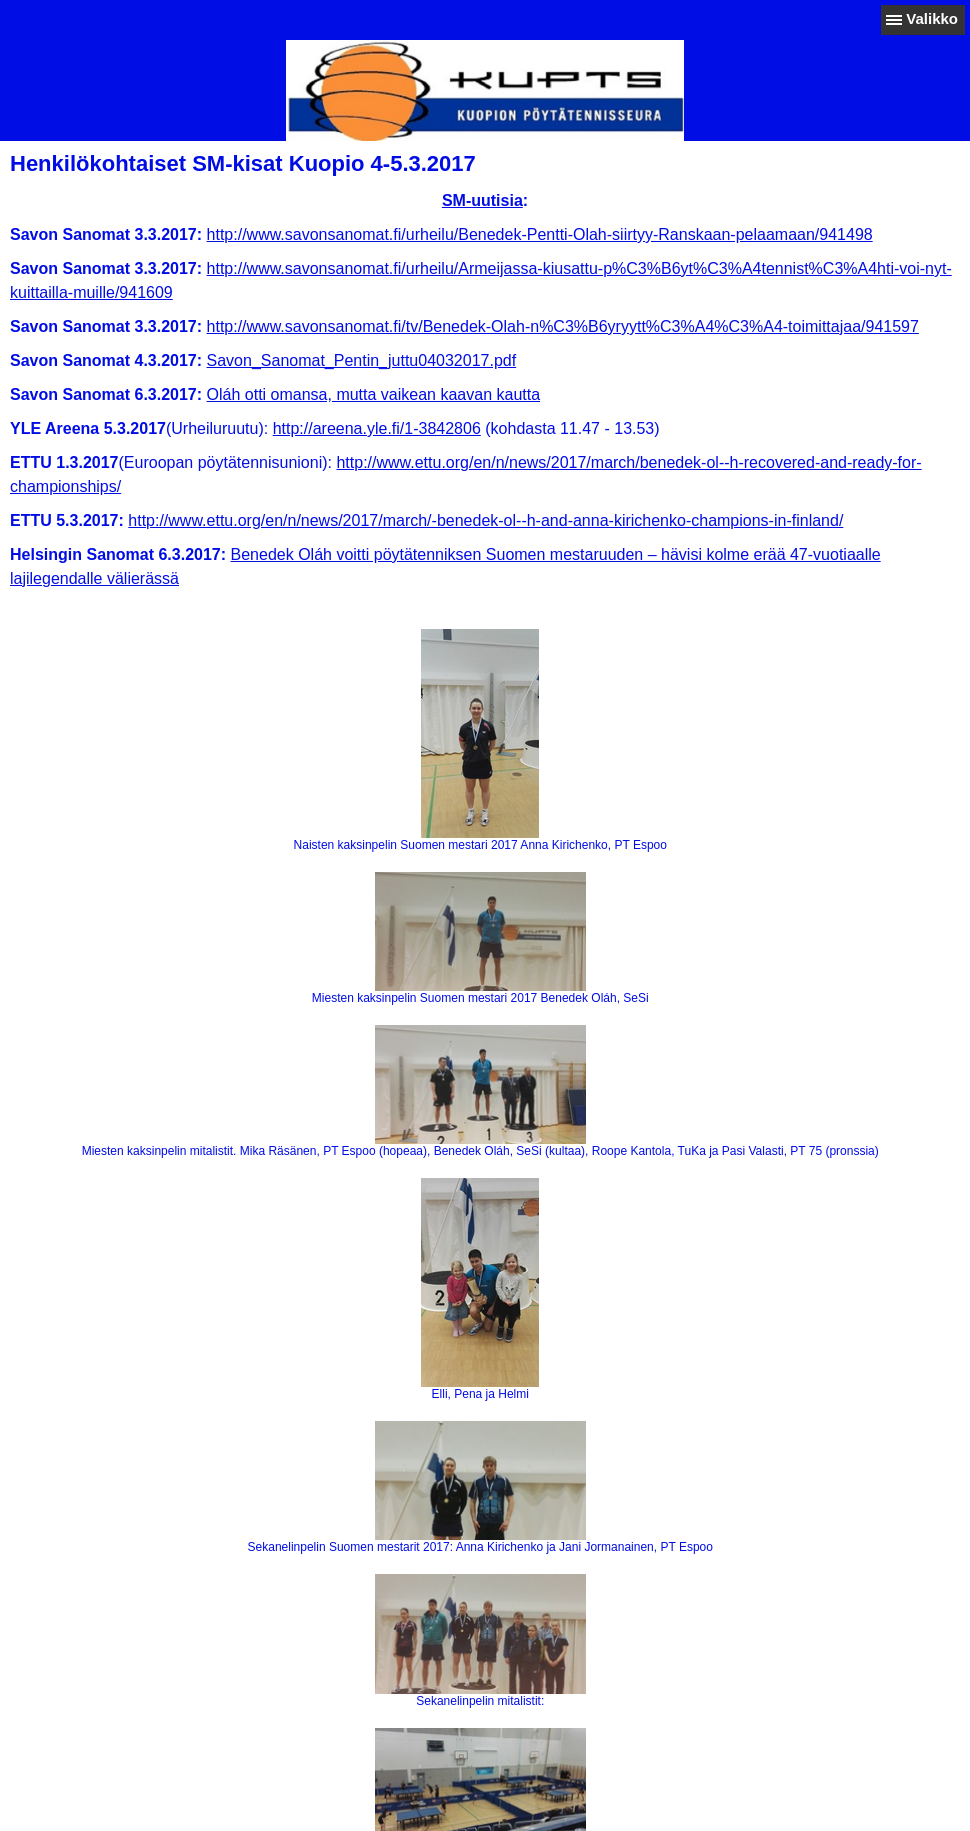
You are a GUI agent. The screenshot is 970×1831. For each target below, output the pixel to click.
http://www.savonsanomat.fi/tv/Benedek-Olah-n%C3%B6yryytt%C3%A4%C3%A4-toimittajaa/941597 (563, 326)
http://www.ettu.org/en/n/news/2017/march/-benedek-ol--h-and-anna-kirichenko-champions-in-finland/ (485, 520)
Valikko (932, 18)
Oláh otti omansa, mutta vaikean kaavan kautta (374, 394)
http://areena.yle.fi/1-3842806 (377, 428)
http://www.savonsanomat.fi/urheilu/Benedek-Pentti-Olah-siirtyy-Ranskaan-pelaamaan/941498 (540, 234)
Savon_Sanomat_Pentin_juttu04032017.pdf (362, 360)
